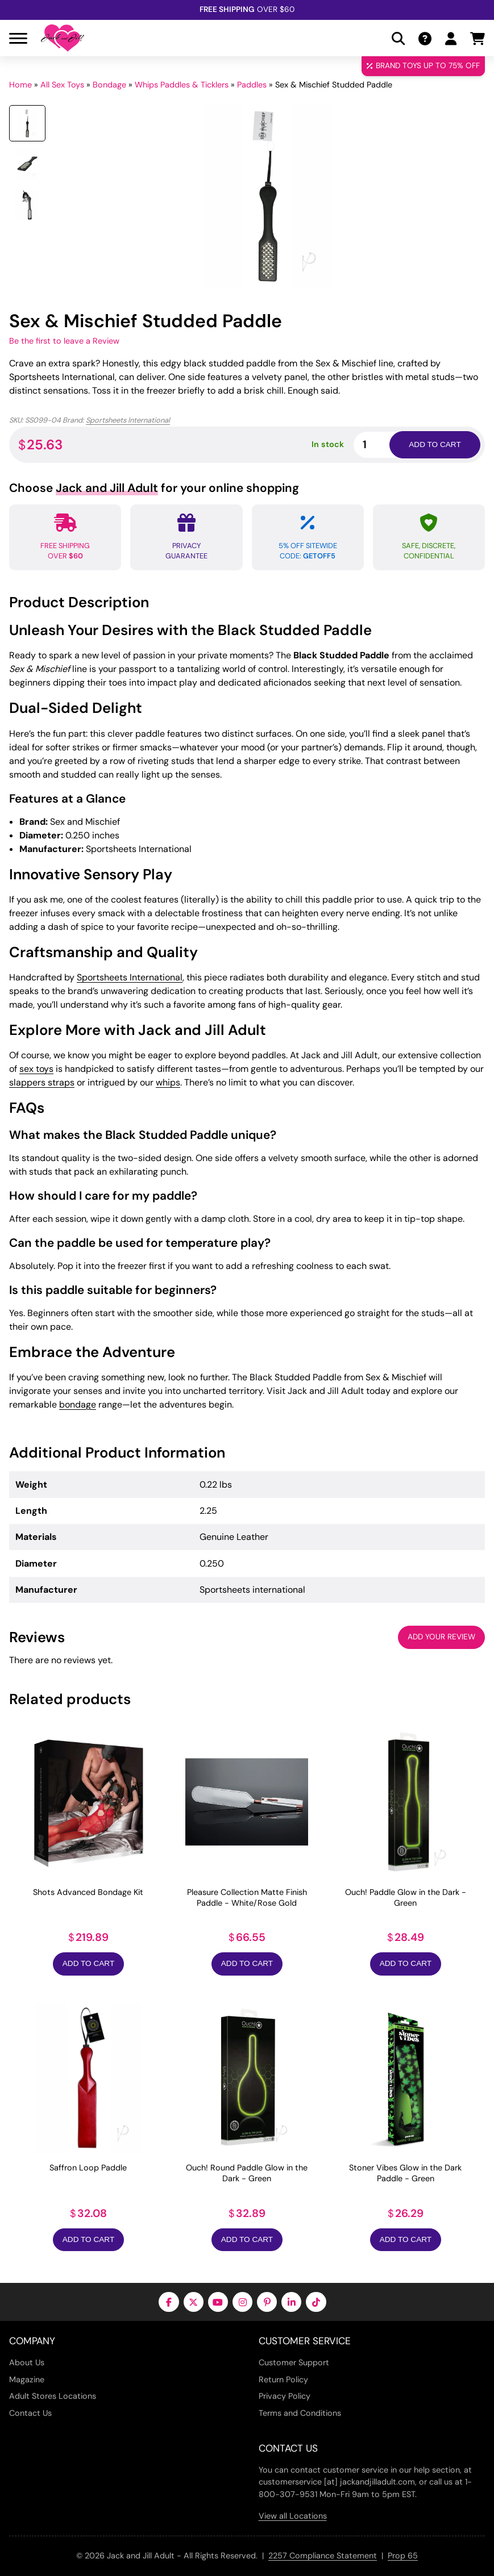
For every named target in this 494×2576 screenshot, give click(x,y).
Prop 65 (403, 2555)
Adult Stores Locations (52, 2396)
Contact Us (30, 2413)
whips (168, 1082)
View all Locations (293, 2516)
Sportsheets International (128, 420)
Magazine (26, 2379)
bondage (77, 1404)
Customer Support (294, 2362)
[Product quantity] (385, 444)
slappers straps (41, 1082)
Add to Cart (88, 1963)
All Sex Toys (62, 85)
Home (20, 85)
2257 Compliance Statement (322, 2555)
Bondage (109, 85)
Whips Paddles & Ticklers (182, 85)
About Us (26, 2362)
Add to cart (434, 444)
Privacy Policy (284, 2396)
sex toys (36, 1069)
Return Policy (283, 2379)
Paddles (252, 85)
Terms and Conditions (300, 2413)
